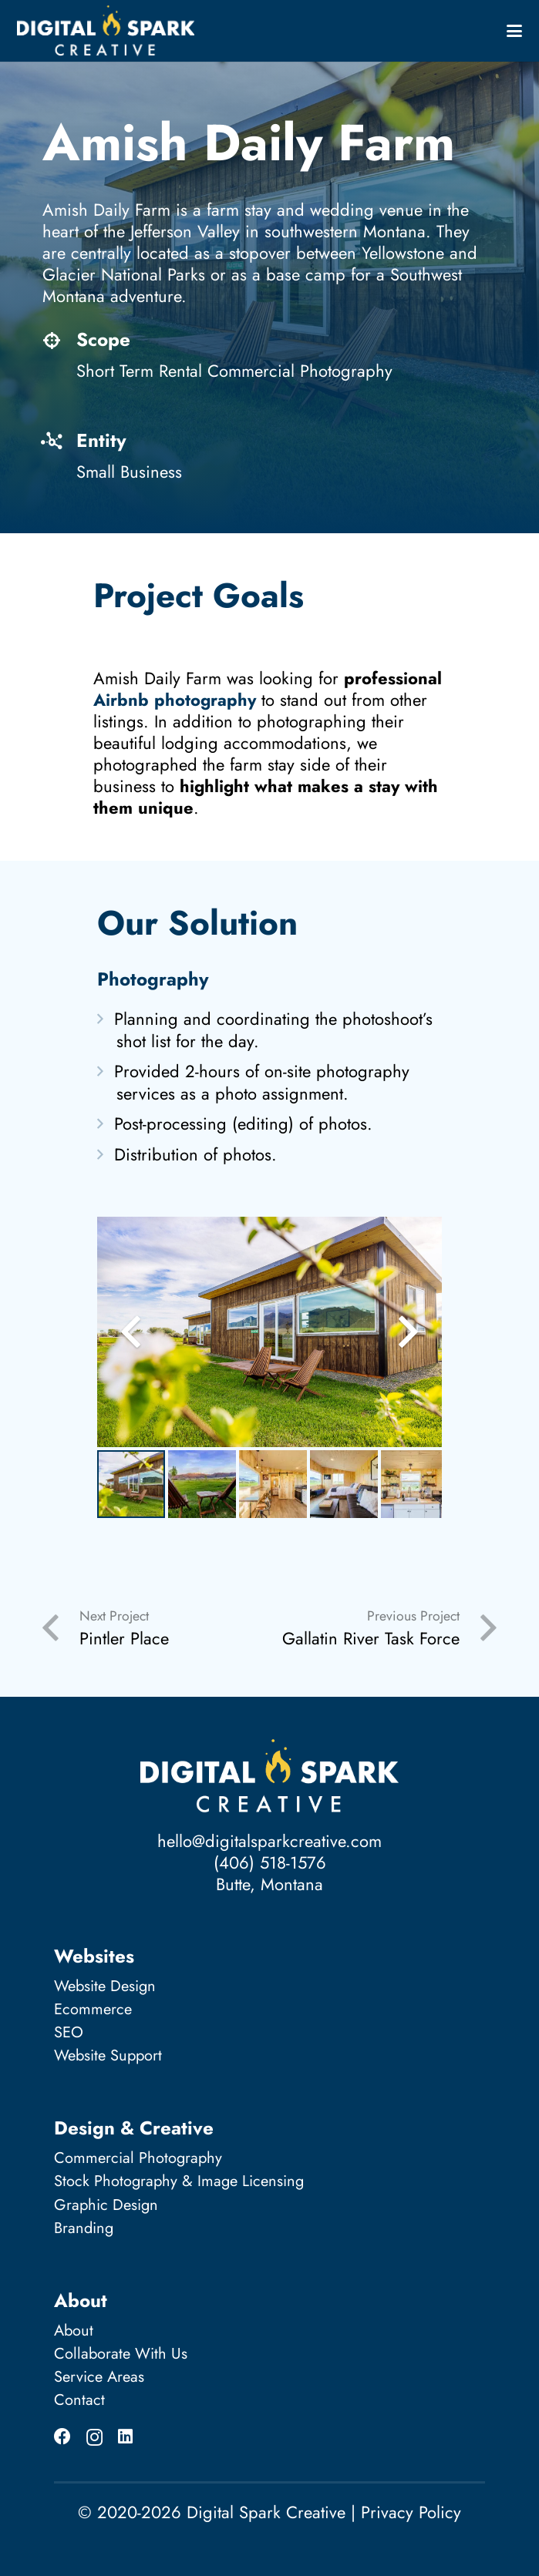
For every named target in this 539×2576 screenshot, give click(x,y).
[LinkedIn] (125, 2436)
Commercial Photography (138, 2158)
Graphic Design (106, 2205)
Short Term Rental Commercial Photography (234, 370)
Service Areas (99, 2377)
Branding (83, 2228)
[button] (514, 31)
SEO (68, 2032)
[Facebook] (62, 2436)
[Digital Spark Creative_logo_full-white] (105, 30)
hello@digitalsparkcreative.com (269, 1841)
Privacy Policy (411, 2512)
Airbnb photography (174, 699)
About (73, 2330)
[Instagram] (94, 2437)
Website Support (108, 2055)
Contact (79, 2400)
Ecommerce (93, 2009)
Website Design (105, 1986)
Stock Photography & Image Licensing (179, 2181)
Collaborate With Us (120, 2354)
